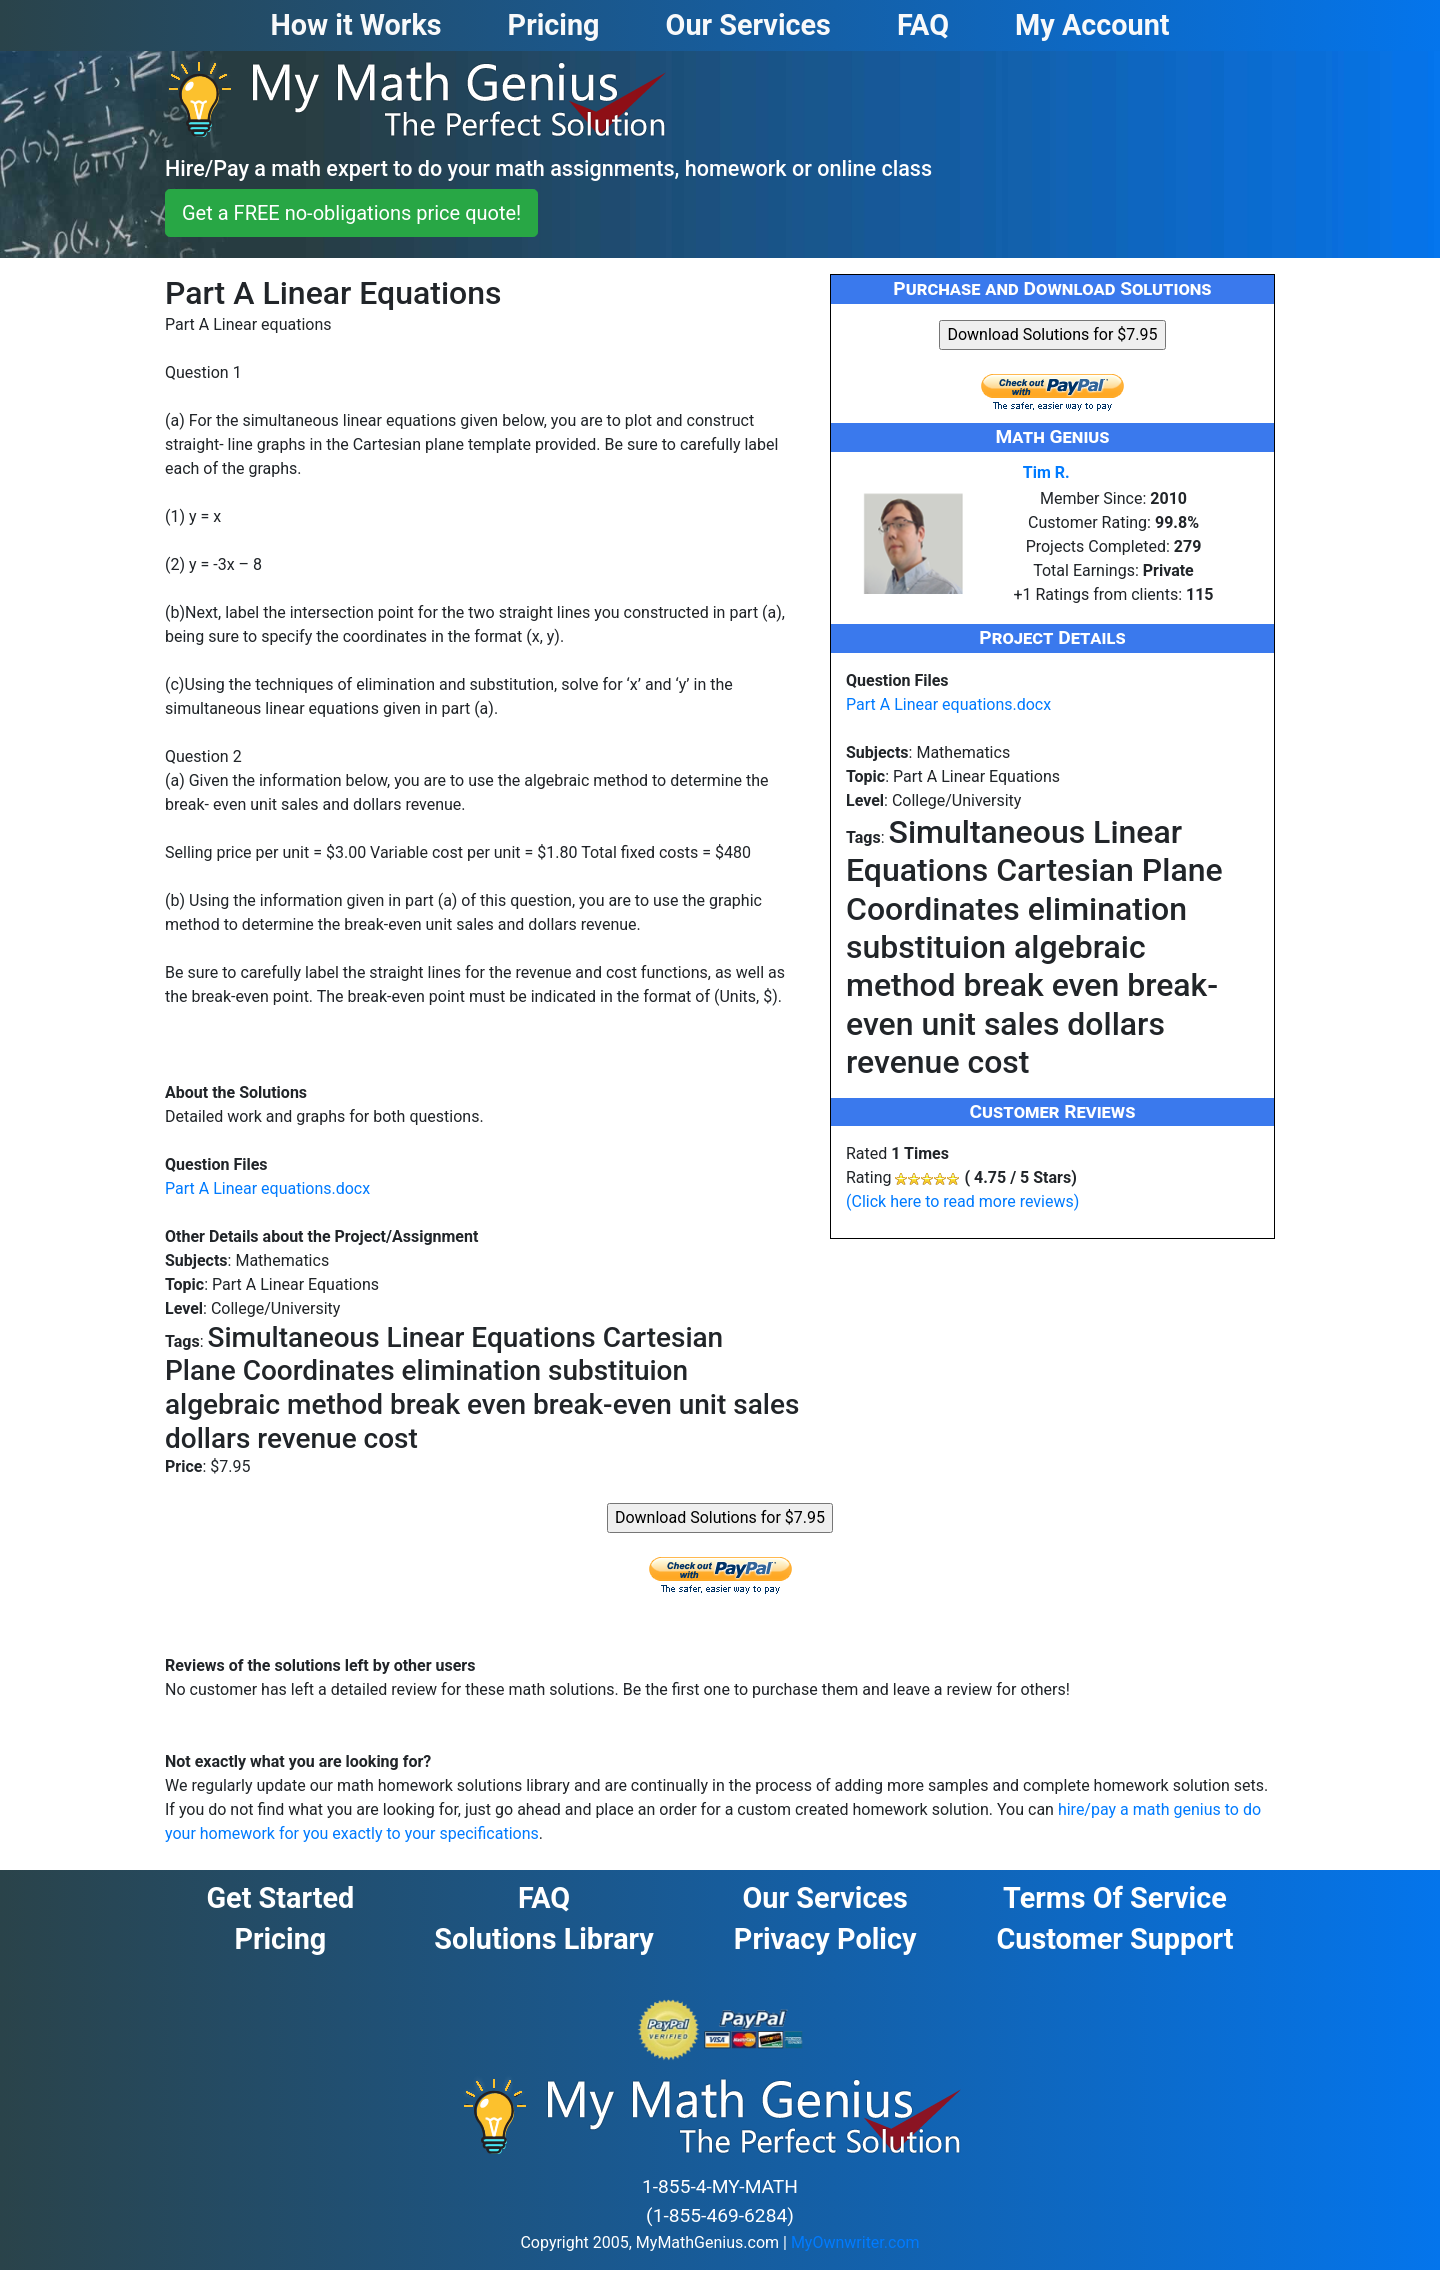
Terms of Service (1115, 1898)
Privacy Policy (825, 1939)
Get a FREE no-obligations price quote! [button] (351, 213)
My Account (1092, 25)
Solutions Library (544, 1939)
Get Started (280, 1898)
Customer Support (1114, 1939)
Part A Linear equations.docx (267, 1188)
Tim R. (1046, 472)
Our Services (824, 1898)
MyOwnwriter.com (855, 2242)
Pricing (280, 1939)
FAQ (544, 1898)
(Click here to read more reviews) (962, 1201)
